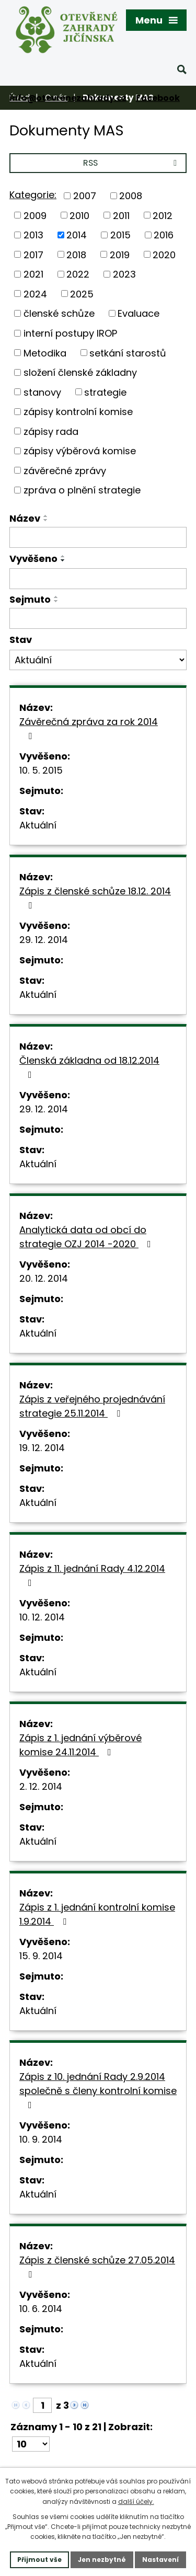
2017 (33, 254)
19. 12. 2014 (42, 1447)
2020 (164, 254)
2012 (162, 215)
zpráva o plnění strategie (82, 490)
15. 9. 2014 (41, 1955)
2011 (121, 215)
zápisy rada (51, 431)
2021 (33, 274)
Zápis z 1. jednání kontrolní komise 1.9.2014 (97, 1914)
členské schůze (59, 313)
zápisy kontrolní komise (78, 411)
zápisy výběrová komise (80, 450)
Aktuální (37, 825)
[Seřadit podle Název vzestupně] (46, 516)
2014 (76, 235)
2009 (35, 215)
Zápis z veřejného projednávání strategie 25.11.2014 (92, 1406)
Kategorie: (32, 194)
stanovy (42, 391)
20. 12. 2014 (43, 1278)
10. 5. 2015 (41, 770)
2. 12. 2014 (40, 1786)
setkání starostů (127, 352)
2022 (77, 274)
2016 (164, 235)
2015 (120, 235)
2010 (79, 215)
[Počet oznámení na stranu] (31, 2444)
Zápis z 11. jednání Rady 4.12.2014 (92, 1575)
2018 (76, 254)
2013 (33, 235)
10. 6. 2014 (40, 2308)
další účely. (136, 2501)
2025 (82, 293)
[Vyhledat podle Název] (98, 537)
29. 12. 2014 (43, 939)
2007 (84, 195)
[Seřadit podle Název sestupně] (46, 520)
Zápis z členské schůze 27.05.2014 (97, 2266)
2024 (35, 293)
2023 (124, 274)
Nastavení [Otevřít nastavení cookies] (160, 2559)
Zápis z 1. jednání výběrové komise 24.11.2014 (80, 1744)
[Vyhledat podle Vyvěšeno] (98, 578)
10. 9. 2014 (40, 2139)
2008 (130, 195)
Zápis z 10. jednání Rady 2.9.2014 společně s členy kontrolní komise (98, 2090)
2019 (120, 254)
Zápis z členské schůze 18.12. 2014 (95, 897)
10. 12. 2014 (42, 1617)
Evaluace (138, 313)
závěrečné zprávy (65, 470)
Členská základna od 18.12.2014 (89, 1066)
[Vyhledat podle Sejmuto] (98, 618)
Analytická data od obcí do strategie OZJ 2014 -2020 (87, 1236)
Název (24, 518)
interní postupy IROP (70, 333)
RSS (131, 163)
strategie (105, 391)
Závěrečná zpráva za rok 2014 (88, 728)
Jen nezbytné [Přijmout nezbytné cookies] (102, 2559)
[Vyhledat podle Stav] (98, 660)
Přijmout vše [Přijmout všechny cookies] (39, 2559)
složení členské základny (80, 372)
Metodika (45, 352)
